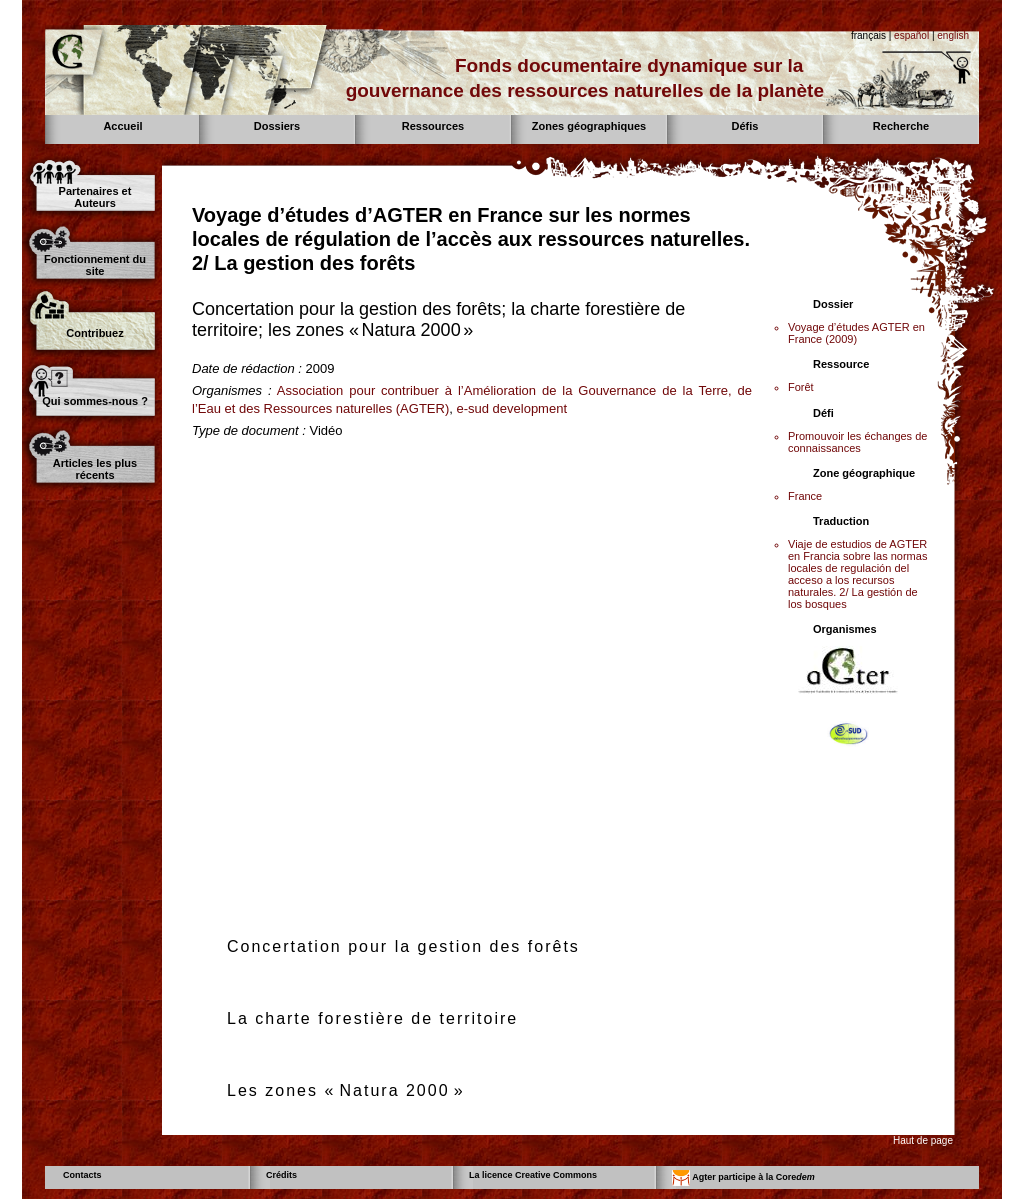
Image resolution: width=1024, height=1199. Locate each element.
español (911, 35)
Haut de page (923, 1140)
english (953, 35)
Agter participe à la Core (743, 1178)
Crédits (281, 1175)
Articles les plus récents (95, 469)
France (805, 496)
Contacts (82, 1175)
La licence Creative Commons (533, 1175)
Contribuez (94, 333)
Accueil (122, 126)
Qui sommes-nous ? (95, 401)
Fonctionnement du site (95, 265)
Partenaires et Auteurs (95, 197)
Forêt (801, 387)
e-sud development (511, 408)
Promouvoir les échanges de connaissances (857, 442)
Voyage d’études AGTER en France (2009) (856, 333)
